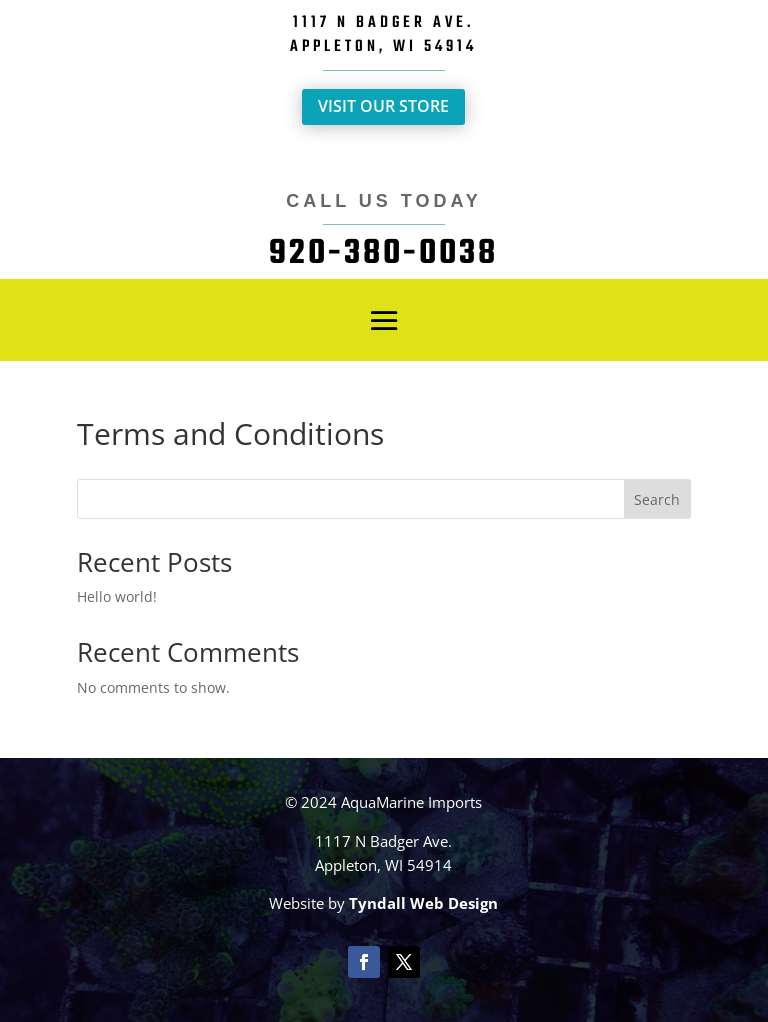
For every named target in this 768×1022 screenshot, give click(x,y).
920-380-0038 (383, 254)
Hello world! (117, 596)
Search (657, 499)
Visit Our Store (383, 106)
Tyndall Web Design (423, 903)
